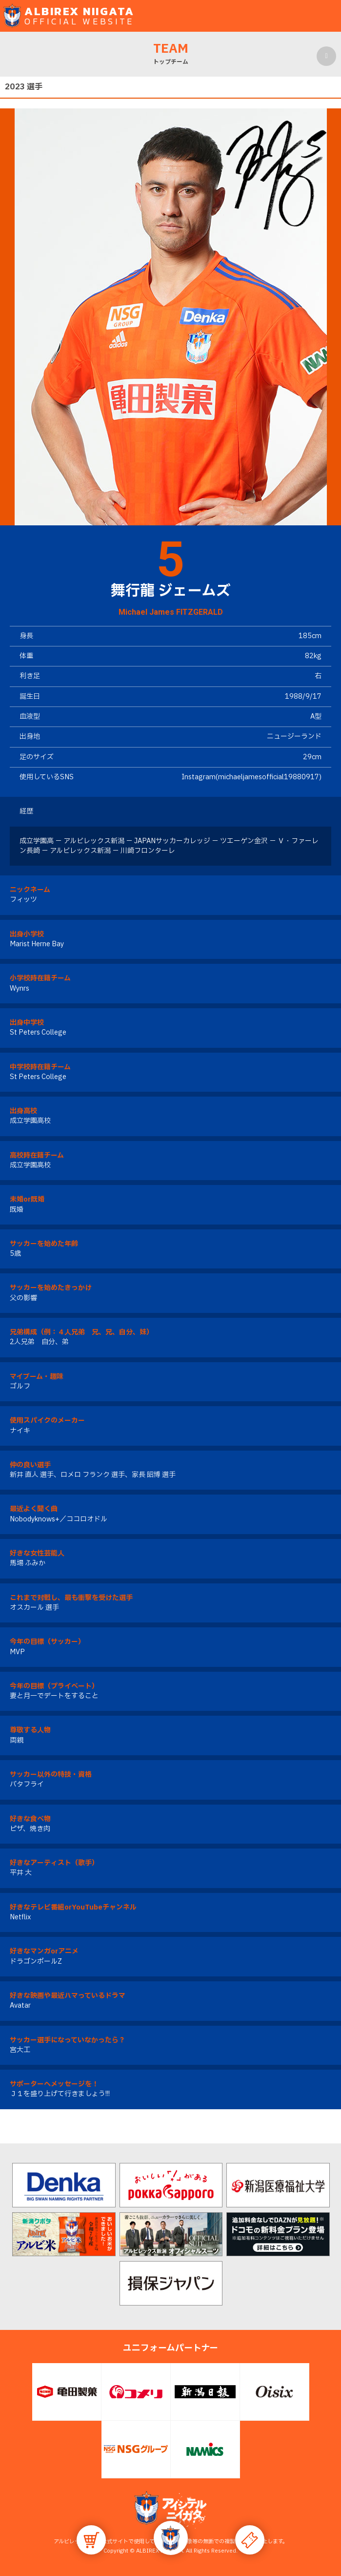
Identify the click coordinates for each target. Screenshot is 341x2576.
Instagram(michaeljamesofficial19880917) (251, 777)
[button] (171, 2538)
